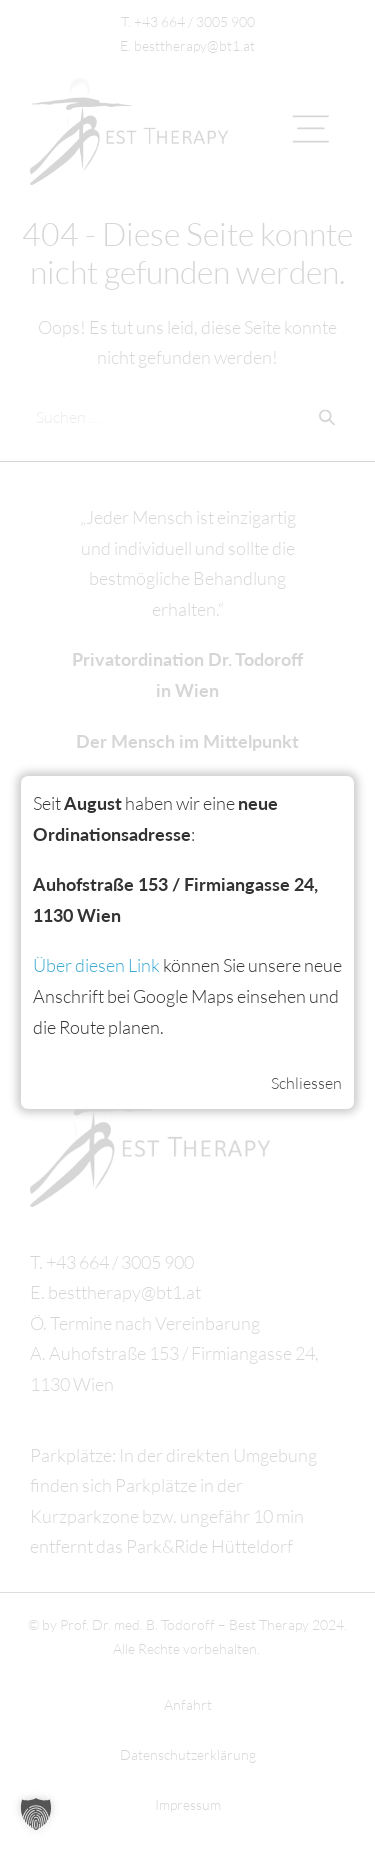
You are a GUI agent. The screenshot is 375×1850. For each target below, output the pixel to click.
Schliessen (306, 1083)
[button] (36, 1814)
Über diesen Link (96, 965)
